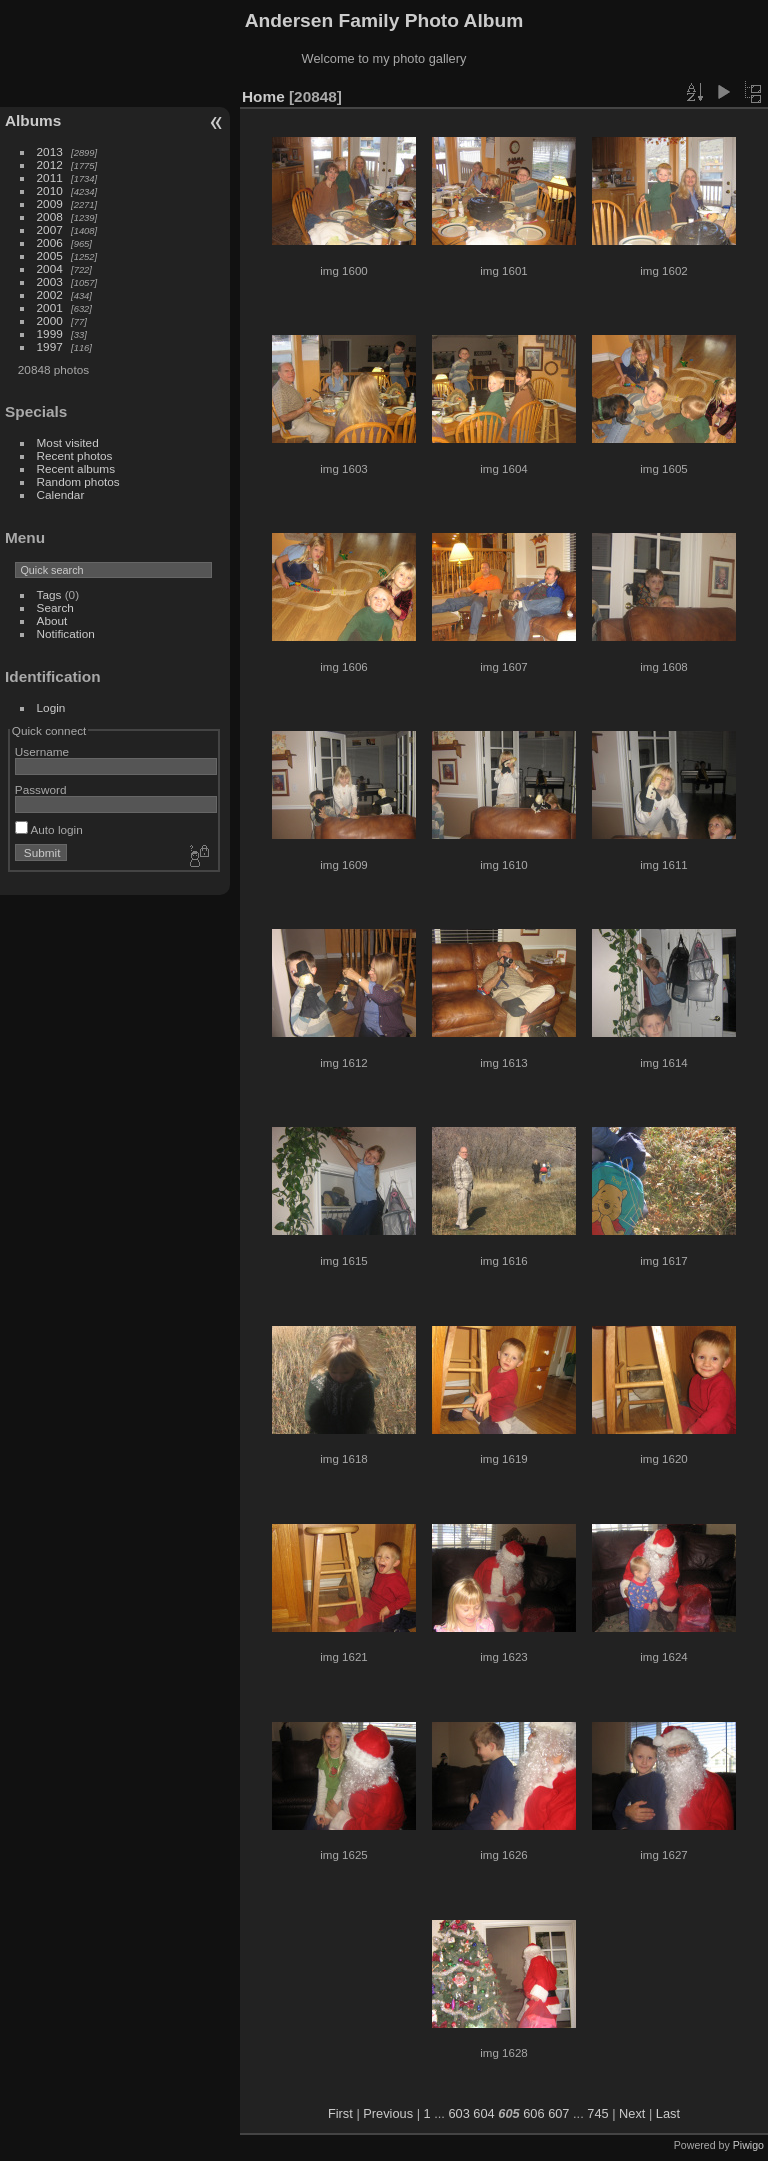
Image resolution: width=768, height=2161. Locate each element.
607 (558, 2113)
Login (51, 707)
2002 (50, 294)
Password (41, 789)
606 (533, 2113)
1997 (50, 346)
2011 (50, 177)
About (52, 620)
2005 (50, 255)
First (340, 2113)
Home (263, 96)
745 (597, 2113)
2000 (50, 320)
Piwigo (748, 2145)
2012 (50, 164)
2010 (50, 190)
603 (458, 2113)
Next (632, 2113)
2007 (50, 229)
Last (668, 2113)
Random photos (78, 481)
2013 (50, 151)
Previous (388, 2113)
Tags (49, 594)
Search (55, 607)
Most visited (68, 442)
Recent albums (76, 468)
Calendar (61, 494)
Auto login (49, 829)
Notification (66, 633)
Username (42, 751)
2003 (50, 281)
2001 (50, 307)
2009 (50, 203)
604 (483, 2113)
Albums (33, 120)
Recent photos (75, 455)
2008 (50, 216)
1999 (50, 333)
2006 (50, 242)
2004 (50, 268)
